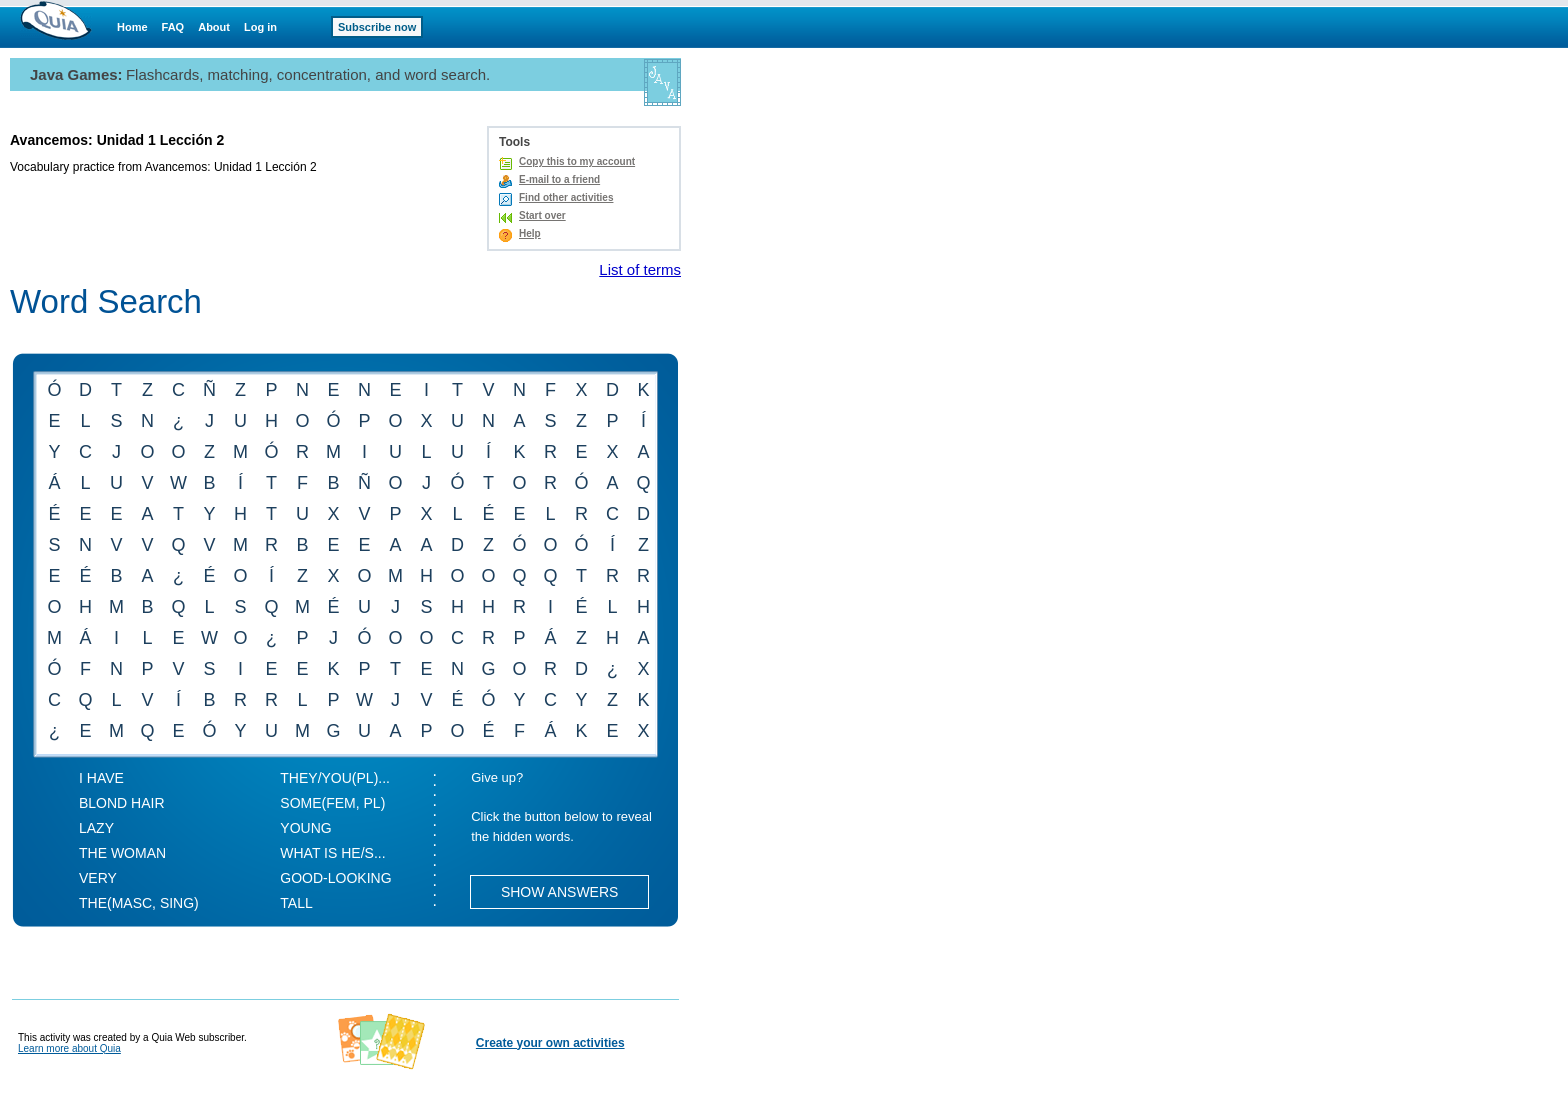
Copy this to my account (577, 161)
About (214, 27)
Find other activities (566, 197)
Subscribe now (377, 27)
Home (132, 27)
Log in (260, 27)
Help (530, 233)
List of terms (640, 269)
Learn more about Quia (69, 1048)
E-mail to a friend (559, 179)
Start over (542, 215)
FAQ (173, 27)
